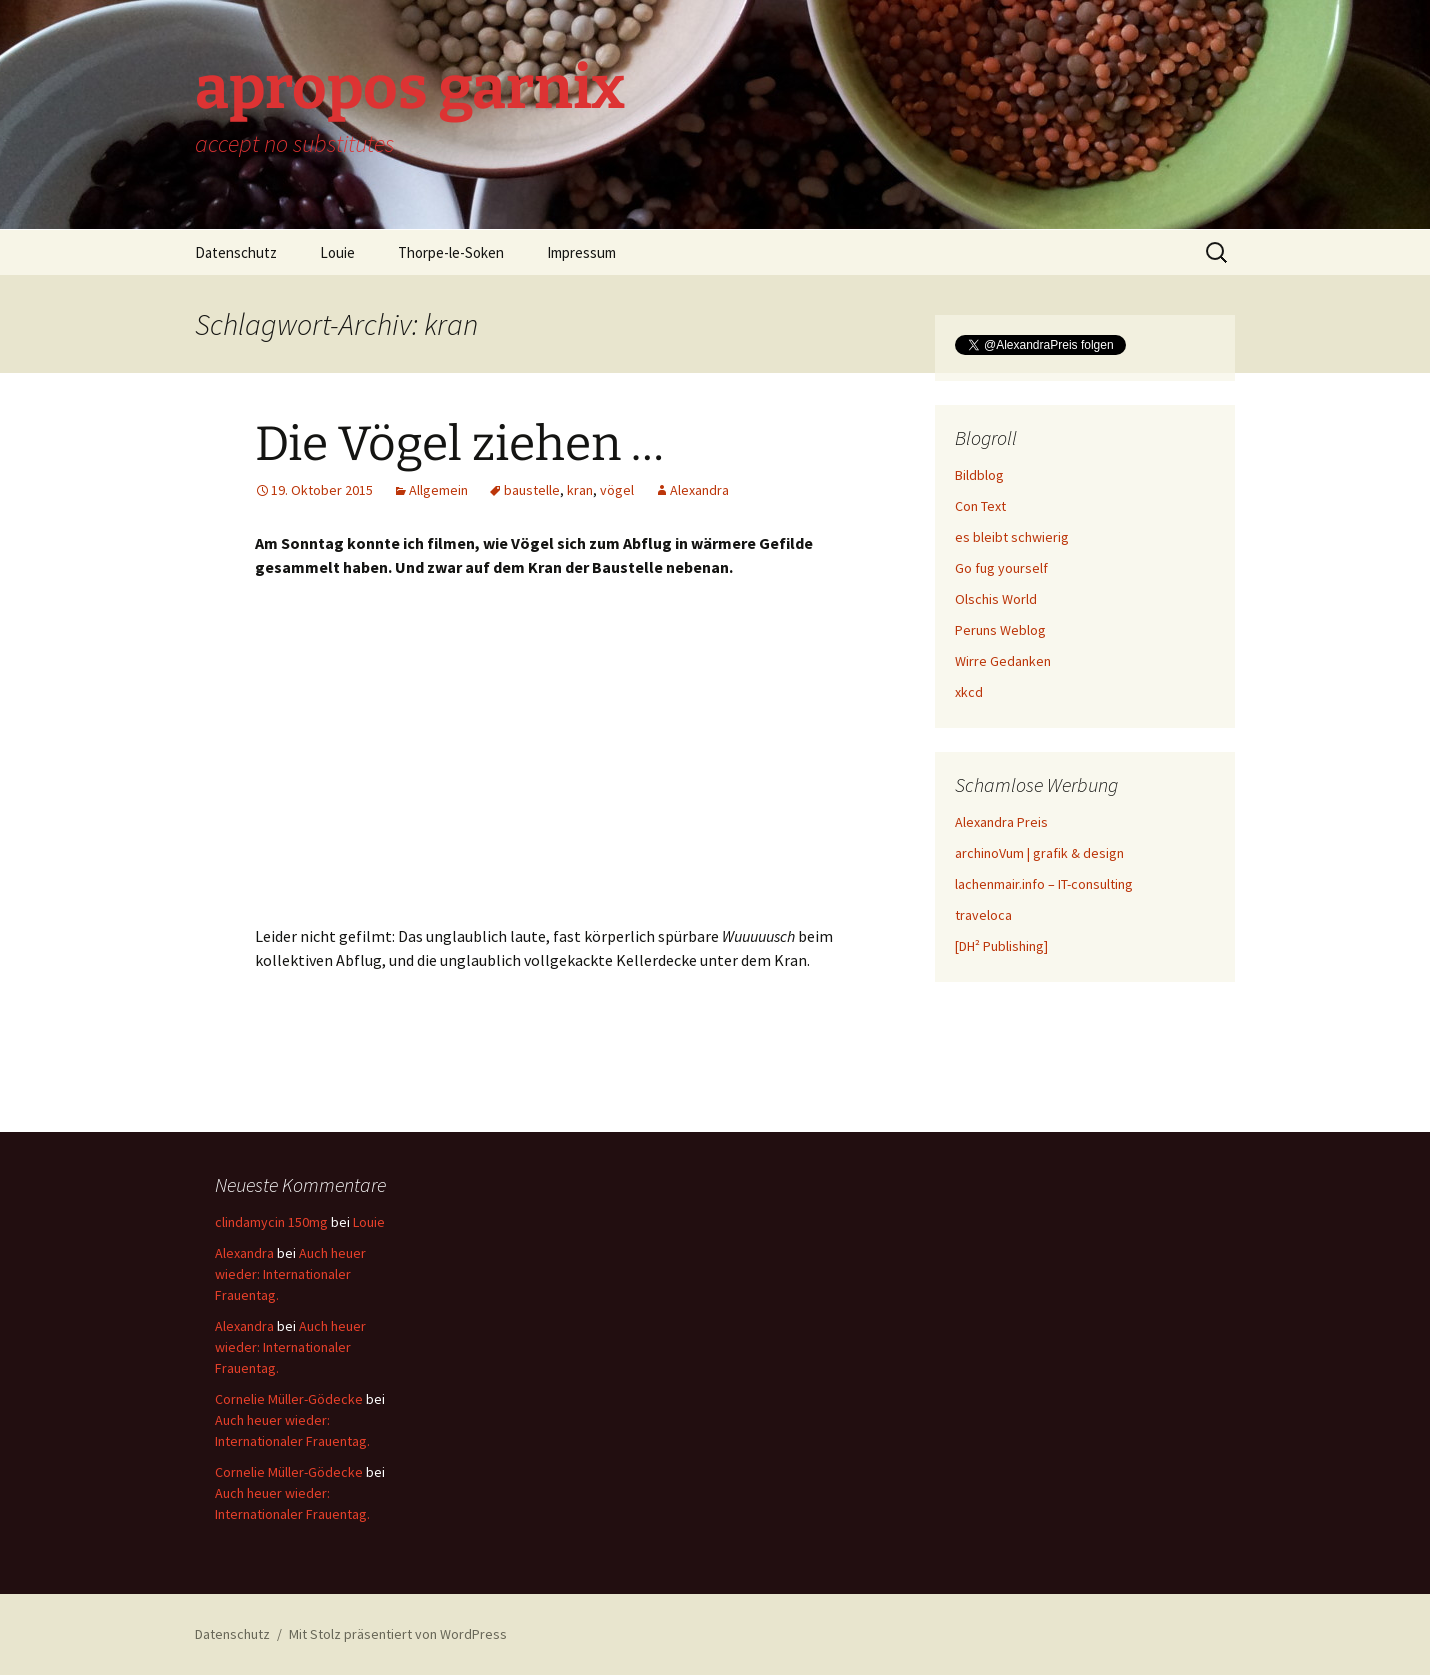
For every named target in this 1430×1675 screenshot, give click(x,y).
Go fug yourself (1001, 568)
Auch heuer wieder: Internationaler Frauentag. (290, 1274)
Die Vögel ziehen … (459, 444)
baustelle (532, 490)
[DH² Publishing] (1001, 946)
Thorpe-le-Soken (451, 252)
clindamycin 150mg (271, 1222)
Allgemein (438, 490)
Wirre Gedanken (1003, 661)
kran (580, 490)
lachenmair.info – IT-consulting (1044, 884)
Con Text (980, 506)
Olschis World (996, 599)
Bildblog (979, 475)
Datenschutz (236, 252)
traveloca (983, 915)
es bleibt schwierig (1012, 537)
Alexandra (699, 490)
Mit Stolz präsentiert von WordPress (398, 1634)
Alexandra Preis (1001, 822)
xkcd (969, 692)
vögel (617, 490)
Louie (337, 252)
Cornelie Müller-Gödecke (289, 1399)
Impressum (581, 252)
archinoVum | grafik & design (1039, 853)
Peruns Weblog (1000, 630)
